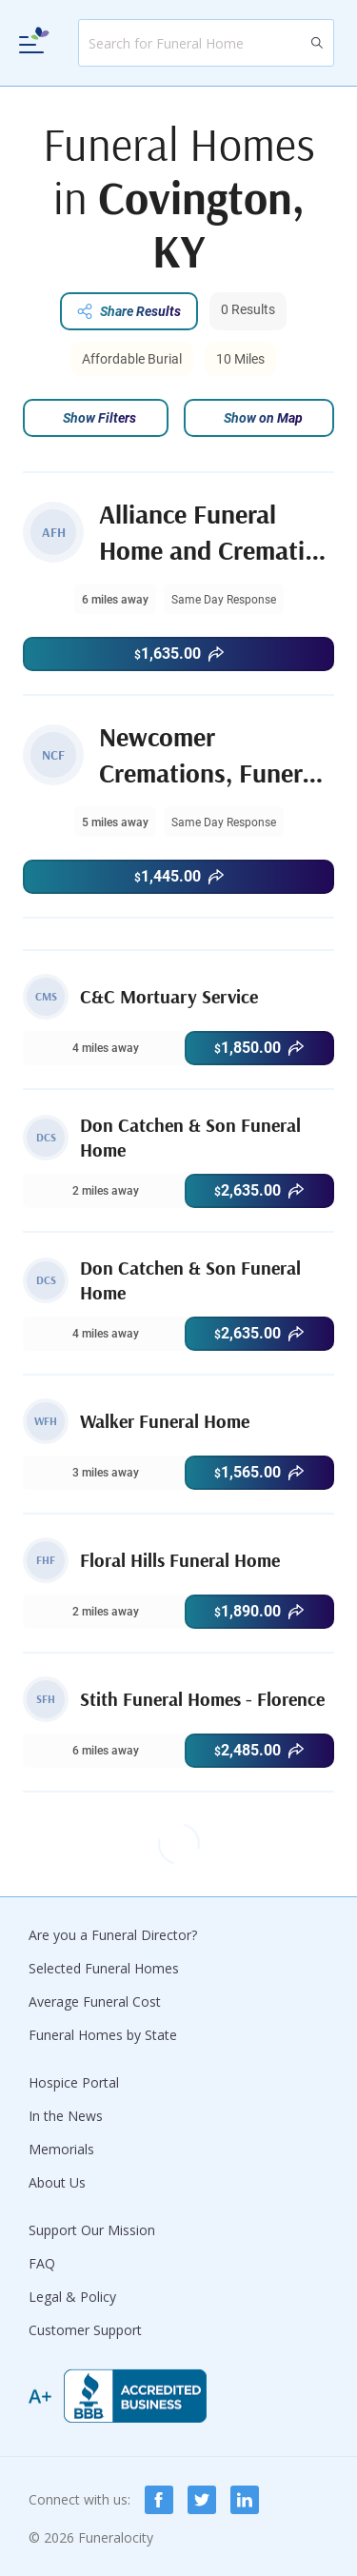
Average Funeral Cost (95, 2001)
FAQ (42, 2263)
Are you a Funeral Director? (113, 1935)
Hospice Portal (74, 2082)
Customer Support (85, 2330)
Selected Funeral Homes (104, 1968)
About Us (57, 2182)
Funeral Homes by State (103, 2035)
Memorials (61, 2149)
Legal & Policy (72, 2297)
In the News (66, 2116)
